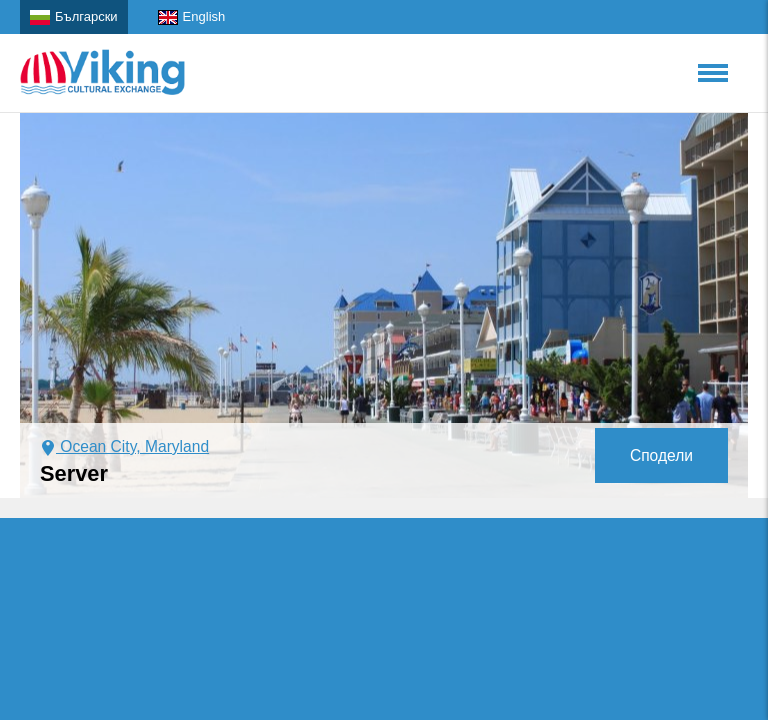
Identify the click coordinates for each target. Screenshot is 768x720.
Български (74, 17)
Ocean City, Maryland (124, 446)
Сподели (661, 455)
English (192, 17)
